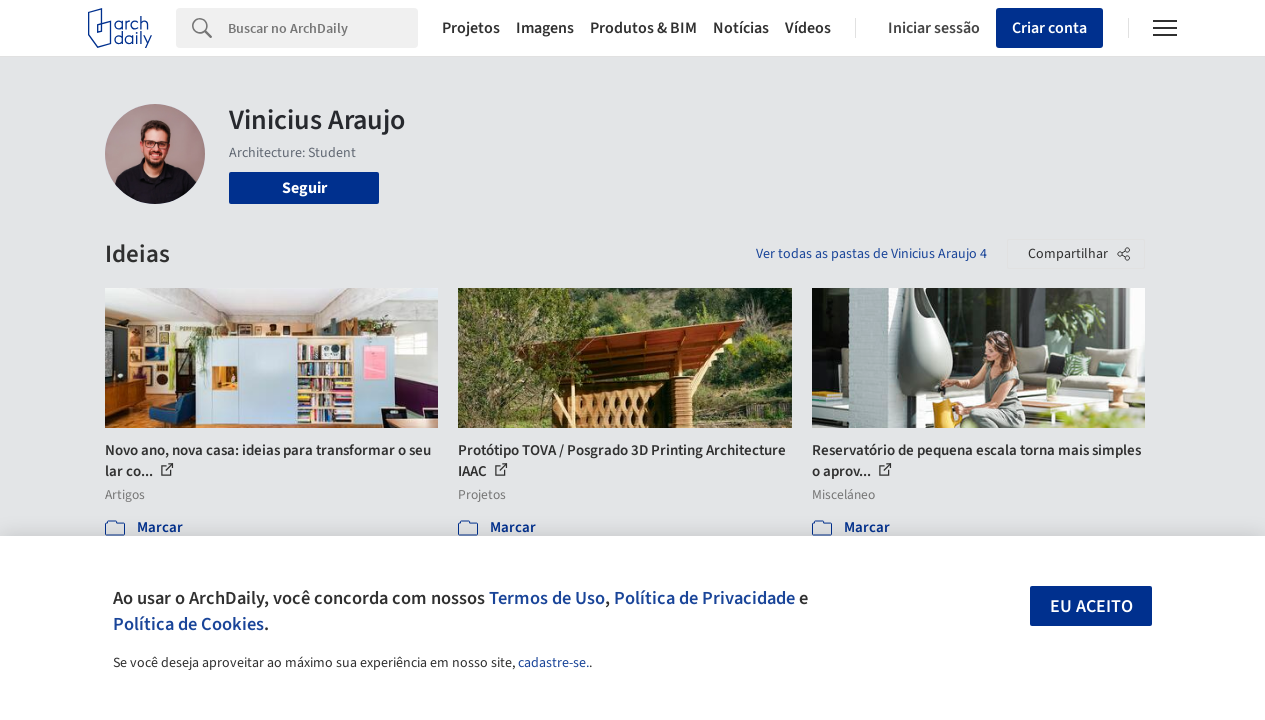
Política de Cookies (188, 624)
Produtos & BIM (643, 28)
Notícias (741, 28)
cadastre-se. (553, 663)
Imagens (545, 28)
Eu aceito (1091, 606)
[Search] (323, 28)
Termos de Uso (547, 598)
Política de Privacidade (704, 598)
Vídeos (808, 28)
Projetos (471, 28)
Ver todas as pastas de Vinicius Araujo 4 (871, 254)
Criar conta (1049, 28)
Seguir (304, 188)
